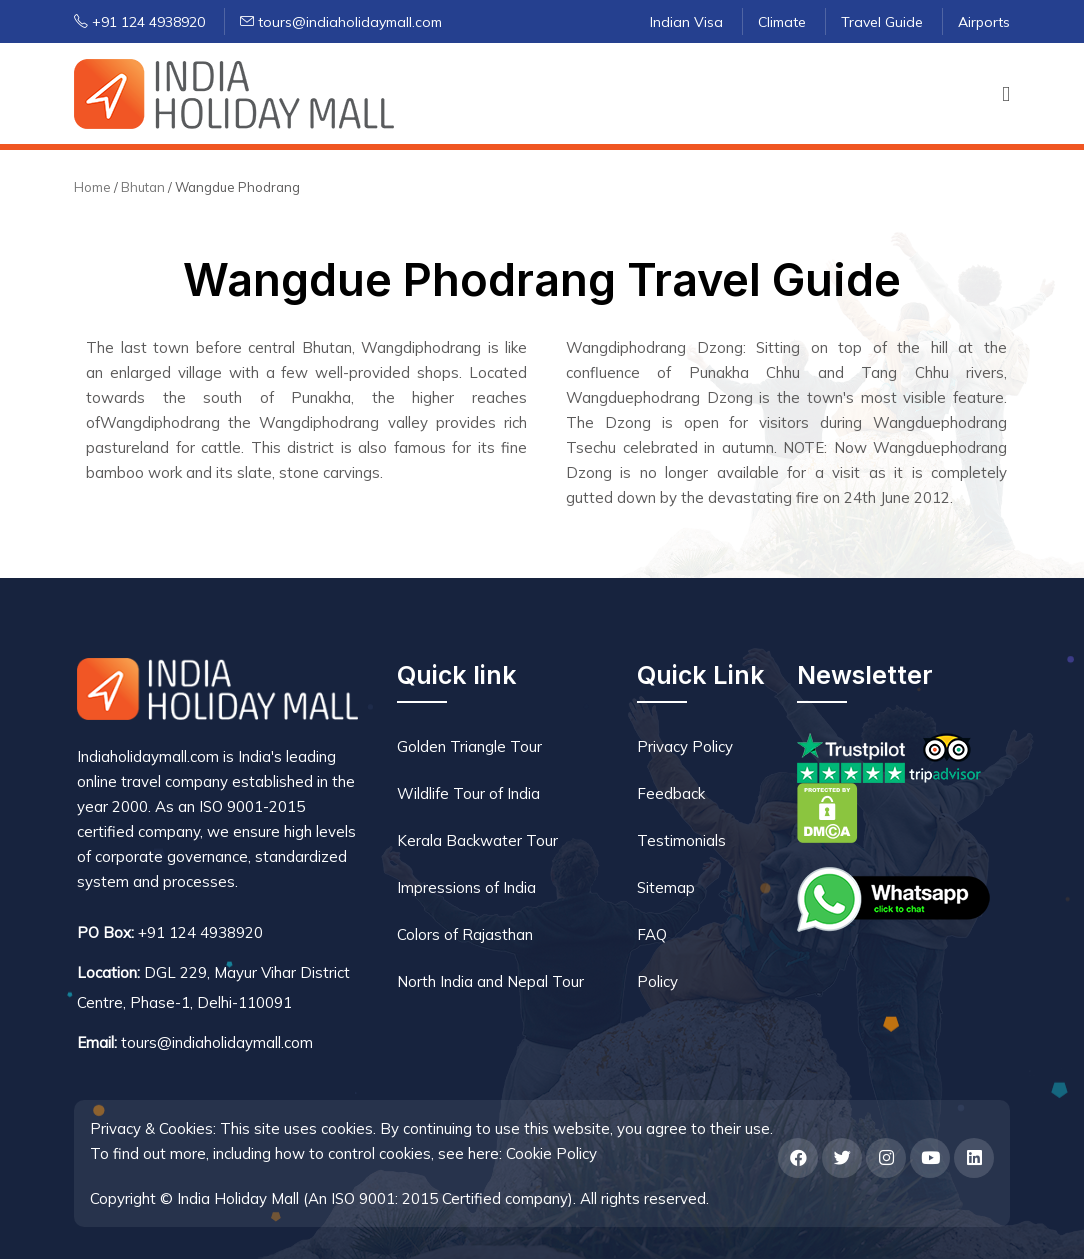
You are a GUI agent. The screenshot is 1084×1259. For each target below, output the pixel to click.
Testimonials (681, 840)
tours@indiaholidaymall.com (341, 22)
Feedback (671, 793)
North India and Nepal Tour (490, 981)
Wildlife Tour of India (468, 793)
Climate (782, 22)
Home (92, 187)
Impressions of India (466, 887)
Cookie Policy (551, 1153)
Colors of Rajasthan (465, 934)
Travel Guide (882, 22)
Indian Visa (686, 22)
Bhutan (144, 187)
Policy (657, 981)
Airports (984, 22)
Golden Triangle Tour (469, 746)
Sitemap (666, 887)
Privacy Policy (685, 746)
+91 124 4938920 (139, 22)
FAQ (652, 934)
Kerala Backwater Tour (477, 840)
